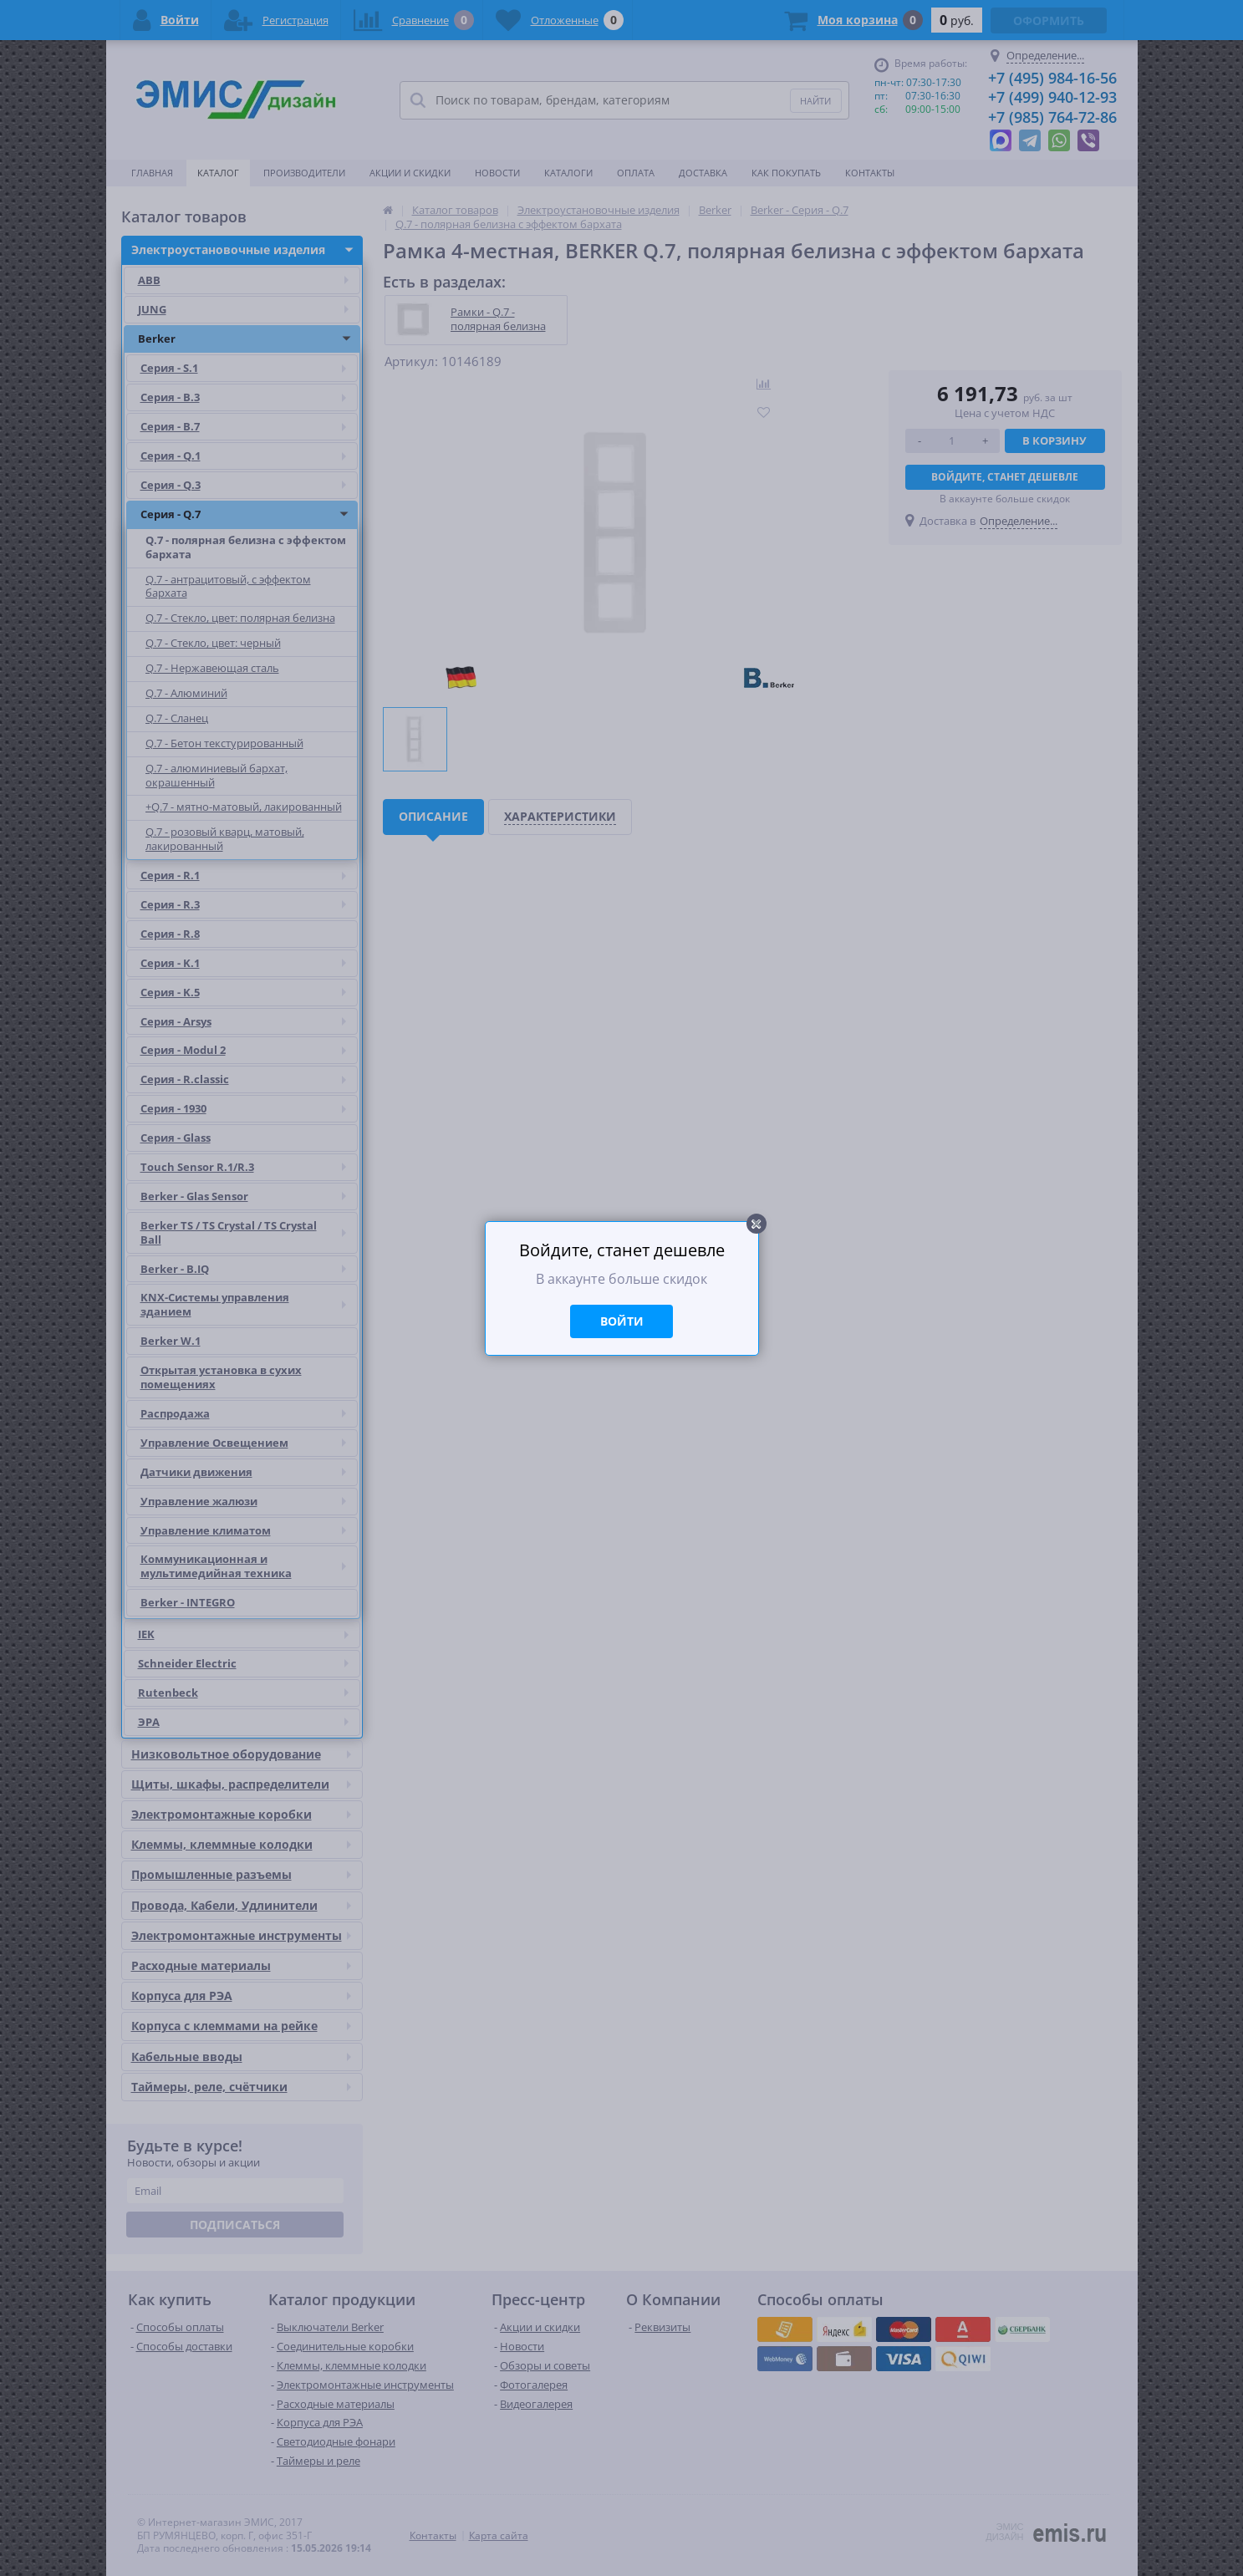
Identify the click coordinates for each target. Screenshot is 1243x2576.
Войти (622, 1321)
